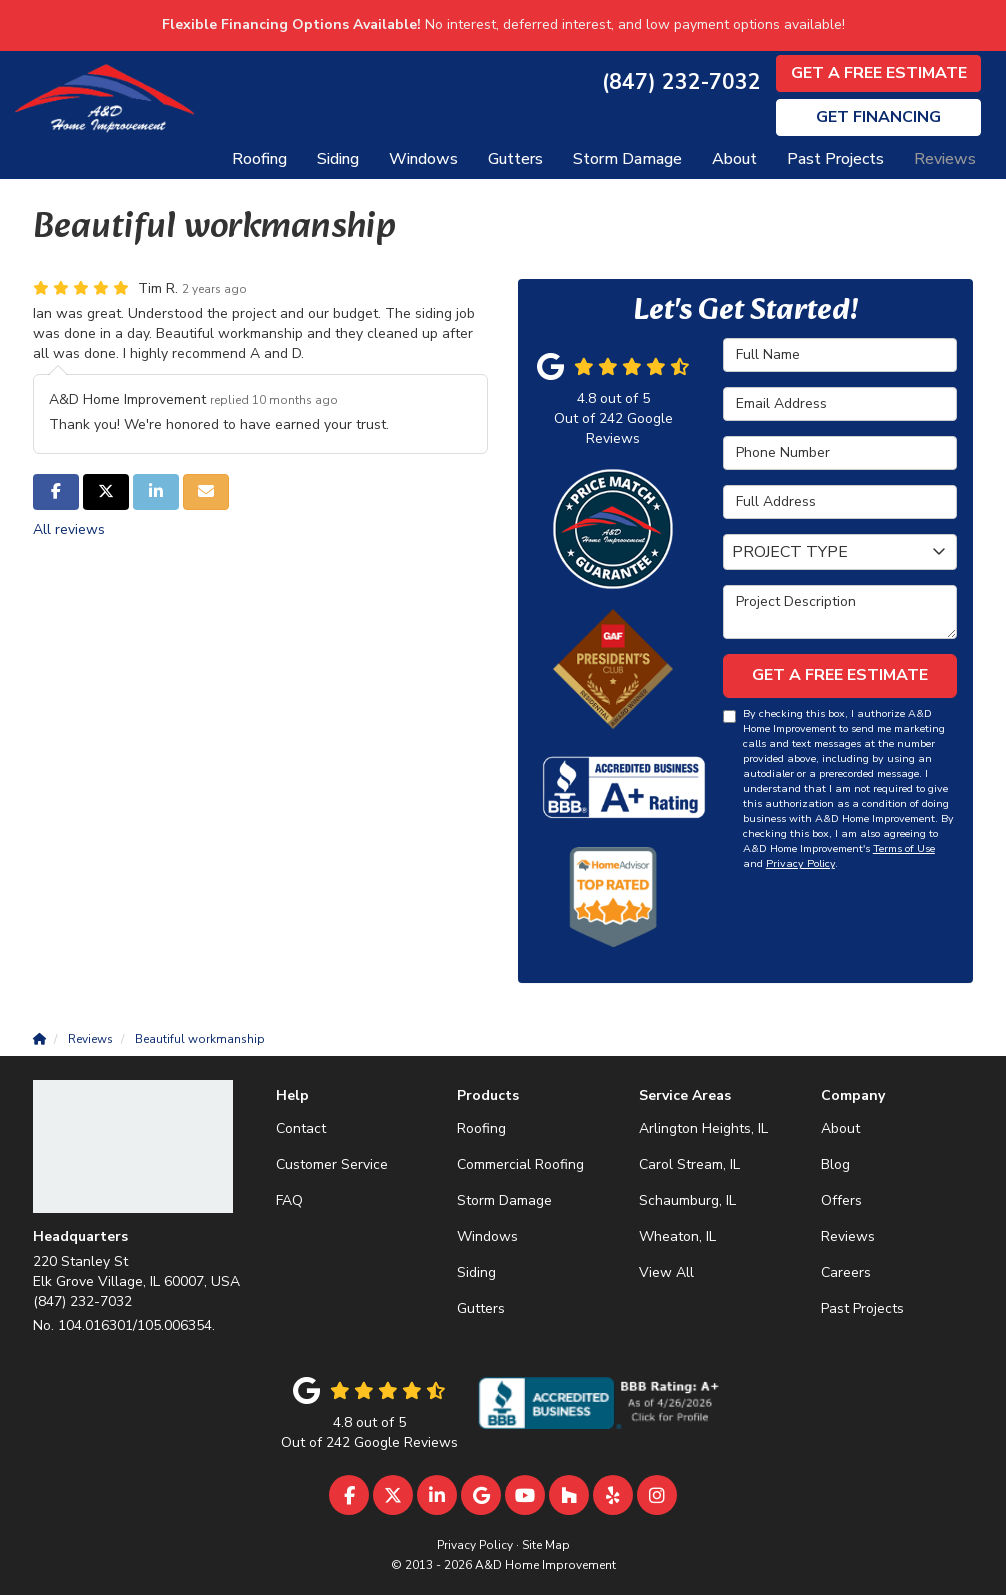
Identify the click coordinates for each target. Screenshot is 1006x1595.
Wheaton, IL (677, 1236)
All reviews (69, 529)
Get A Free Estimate (879, 73)
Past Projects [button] (835, 159)
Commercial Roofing (520, 1164)
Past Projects (862, 1308)
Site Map (546, 1545)
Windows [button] (423, 159)
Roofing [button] (259, 159)
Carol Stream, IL (689, 1164)
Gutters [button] (515, 159)
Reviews (848, 1236)
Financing (878, 117)
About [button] (734, 159)
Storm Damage (504, 1200)
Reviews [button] (945, 159)
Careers (846, 1272)
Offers (841, 1200)
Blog (835, 1164)
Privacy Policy (800, 863)
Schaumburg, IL (687, 1200)
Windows (487, 1236)
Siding (476, 1272)
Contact (301, 1128)
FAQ (289, 1200)
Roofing (481, 1128)
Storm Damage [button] (627, 159)
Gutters (481, 1308)
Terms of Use (904, 848)
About (840, 1128)
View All (666, 1272)
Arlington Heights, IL (703, 1128)
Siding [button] (338, 159)
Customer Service (332, 1164)
